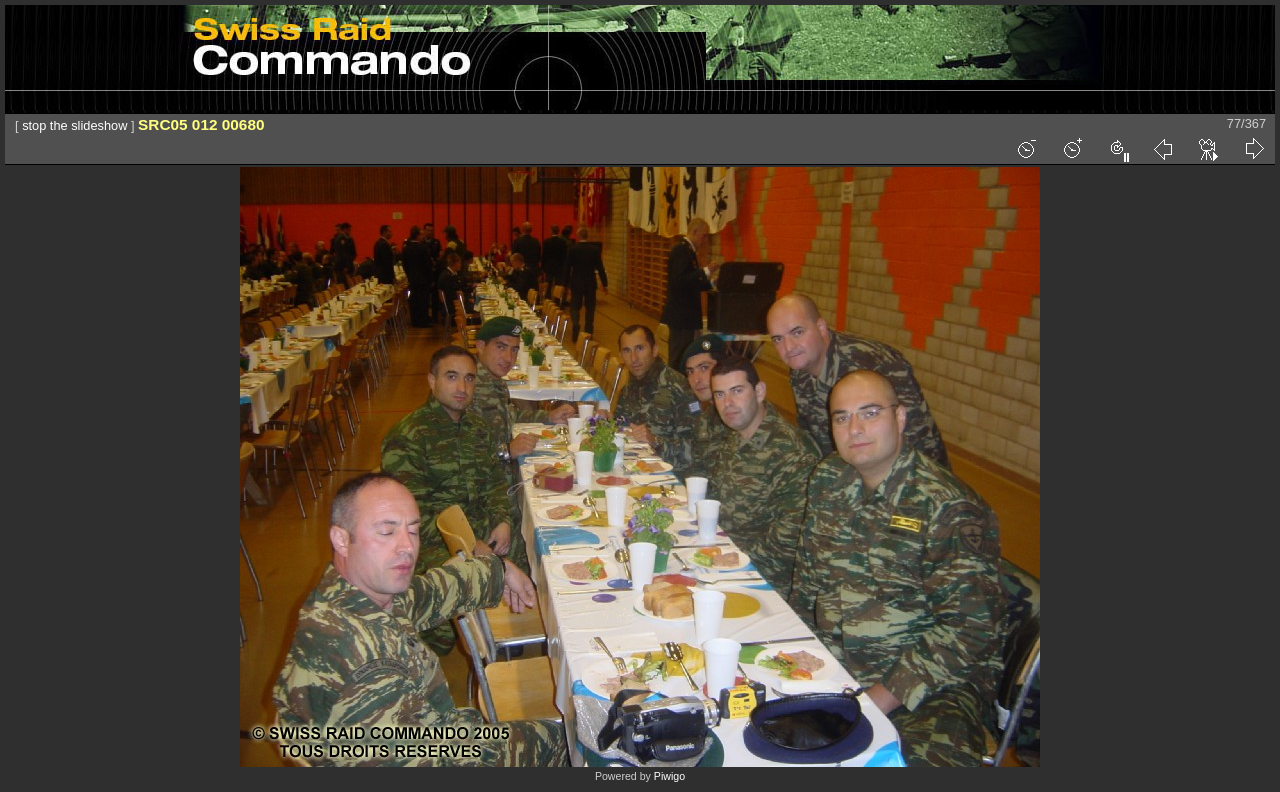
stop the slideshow (74, 125)
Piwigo (669, 776)
